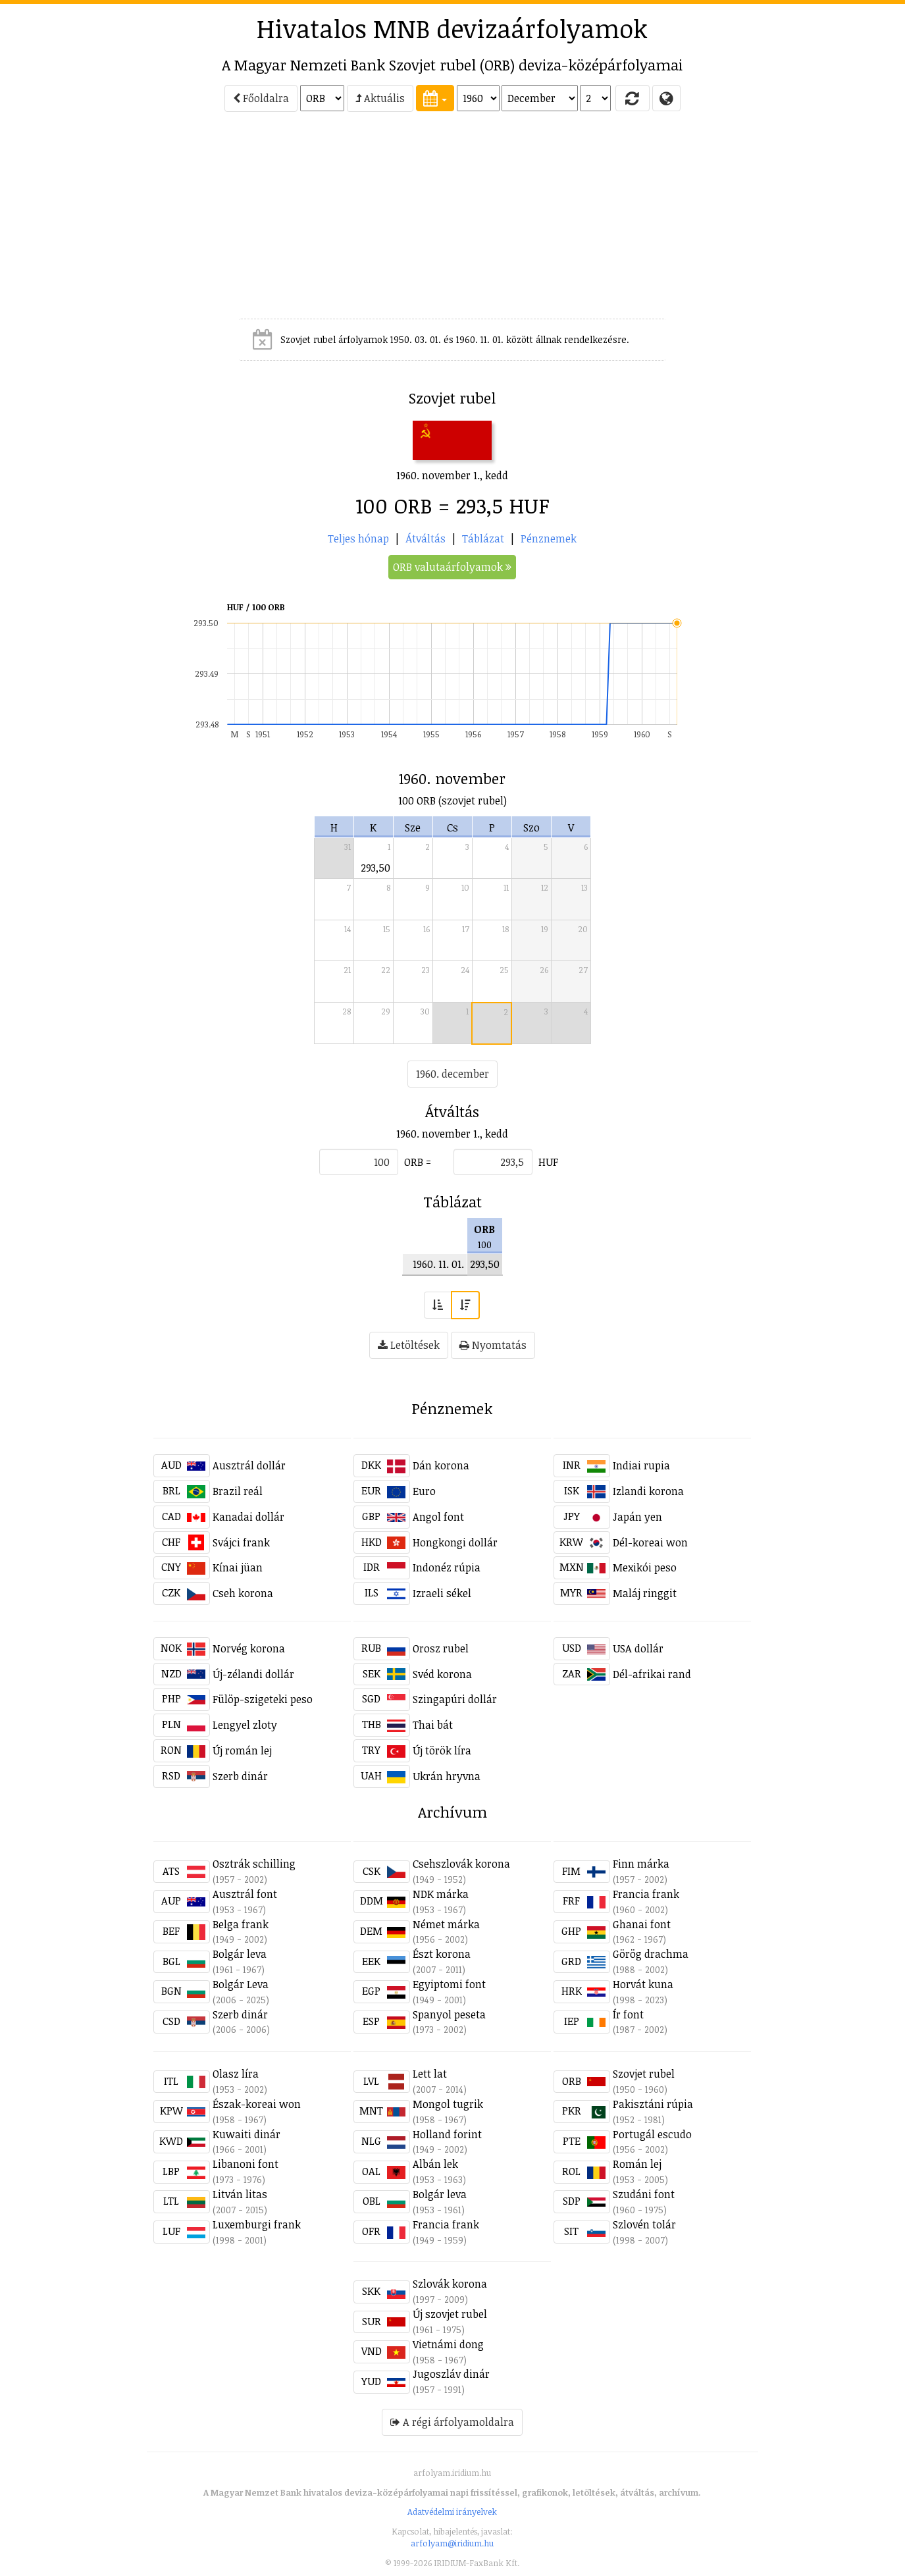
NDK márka (441, 1894)
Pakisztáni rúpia (653, 2104)
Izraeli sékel (442, 1593)
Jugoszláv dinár (451, 2374)
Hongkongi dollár (455, 1542)
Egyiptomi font (449, 1984)
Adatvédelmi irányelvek (452, 2511)
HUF (548, 1162)
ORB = (417, 1162)
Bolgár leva (240, 1954)
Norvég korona (249, 1648)
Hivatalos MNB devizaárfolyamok (452, 28)
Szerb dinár (240, 1776)
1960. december (452, 1073)
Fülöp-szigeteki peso (263, 1699)
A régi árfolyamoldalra (452, 2422)
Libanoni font (245, 2164)
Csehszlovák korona (461, 1863)
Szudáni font (644, 2194)
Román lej (637, 2164)
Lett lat (430, 2073)
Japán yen (637, 1517)
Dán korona (441, 1465)
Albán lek (435, 2164)
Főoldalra (261, 98)
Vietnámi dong (448, 2344)
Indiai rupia (641, 1465)
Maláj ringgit (645, 1593)
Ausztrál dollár (249, 1465)
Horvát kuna (643, 1984)
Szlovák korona (450, 2283)
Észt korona (442, 1954)
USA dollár (638, 1648)
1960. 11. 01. (438, 1264)
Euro (424, 1491)
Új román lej (242, 1750)
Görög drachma (650, 1954)
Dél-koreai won (650, 1542)
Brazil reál (238, 1491)
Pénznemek (549, 538)
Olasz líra (236, 2073)
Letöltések (409, 1345)
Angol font (438, 1517)
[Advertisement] (94, 221)
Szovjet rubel (644, 2073)
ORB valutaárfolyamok (452, 567)
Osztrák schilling (254, 1863)
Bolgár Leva (241, 1984)
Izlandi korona (648, 1491)
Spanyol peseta (449, 2014)
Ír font (628, 2014)
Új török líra (442, 1750)
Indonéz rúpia (446, 1567)
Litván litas (240, 2194)
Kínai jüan (238, 1567)
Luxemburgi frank (257, 2224)
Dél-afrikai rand (652, 1674)
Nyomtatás (493, 1345)
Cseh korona (243, 1593)
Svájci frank (241, 1542)
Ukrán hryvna (446, 1776)
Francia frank (646, 1894)
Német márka (446, 1924)
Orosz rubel (441, 1648)
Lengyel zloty (245, 1725)
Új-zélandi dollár (253, 1674)
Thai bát (433, 1725)
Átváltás (425, 538)
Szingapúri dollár (455, 1699)
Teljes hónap (358, 538)
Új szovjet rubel (450, 2314)
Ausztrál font (245, 1894)
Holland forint (447, 2134)
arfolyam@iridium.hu (452, 2543)
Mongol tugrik (448, 2104)
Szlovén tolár (644, 2224)
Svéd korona (442, 1674)
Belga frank (241, 1924)
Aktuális (380, 98)
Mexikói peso (645, 1567)
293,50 (375, 867)
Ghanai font (642, 1924)
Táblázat (483, 538)
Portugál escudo (652, 2134)
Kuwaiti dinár (246, 2134)
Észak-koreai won (257, 2104)
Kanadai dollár (248, 1517)
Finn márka (641, 1863)
